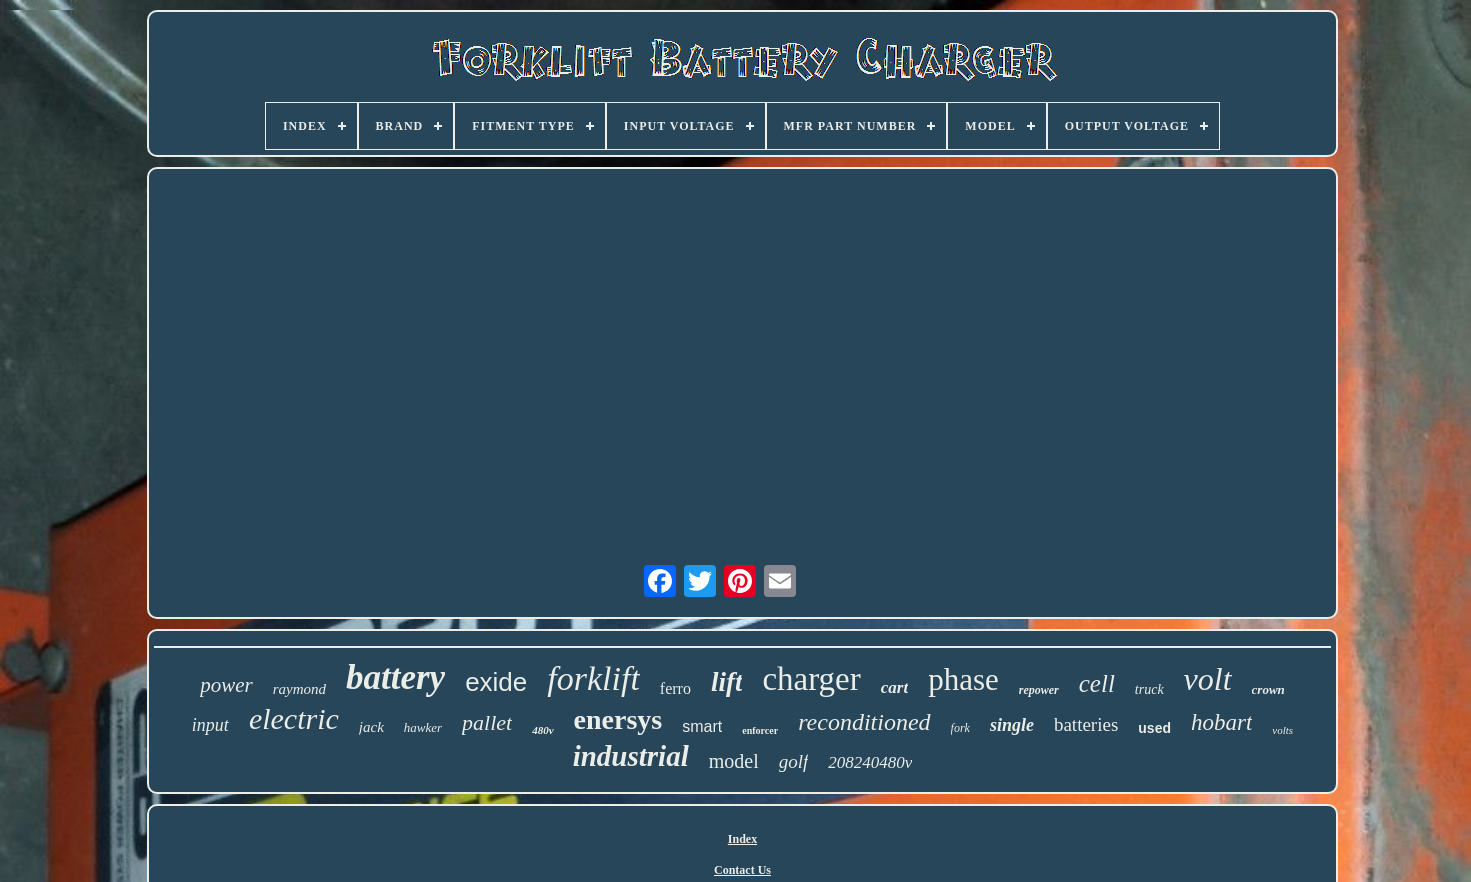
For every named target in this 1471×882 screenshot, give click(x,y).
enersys (618, 719)
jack (371, 727)
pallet (487, 722)
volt (1208, 679)
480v (542, 730)
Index (742, 839)
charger (811, 679)
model (734, 761)
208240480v (870, 762)
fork (960, 728)
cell (1097, 683)
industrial (631, 756)
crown (1268, 689)
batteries (1086, 724)
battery (395, 677)
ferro (675, 688)
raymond (299, 689)
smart (702, 726)
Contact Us (742, 870)
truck (1149, 689)
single (1012, 725)
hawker (423, 727)
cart (894, 687)
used (1154, 728)
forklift (593, 678)
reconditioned (864, 722)
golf (794, 761)
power (226, 685)
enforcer (760, 730)
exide (496, 682)
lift (727, 682)
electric (294, 718)
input (210, 725)
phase (963, 679)
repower (1039, 690)
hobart (1221, 722)
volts (1282, 730)
